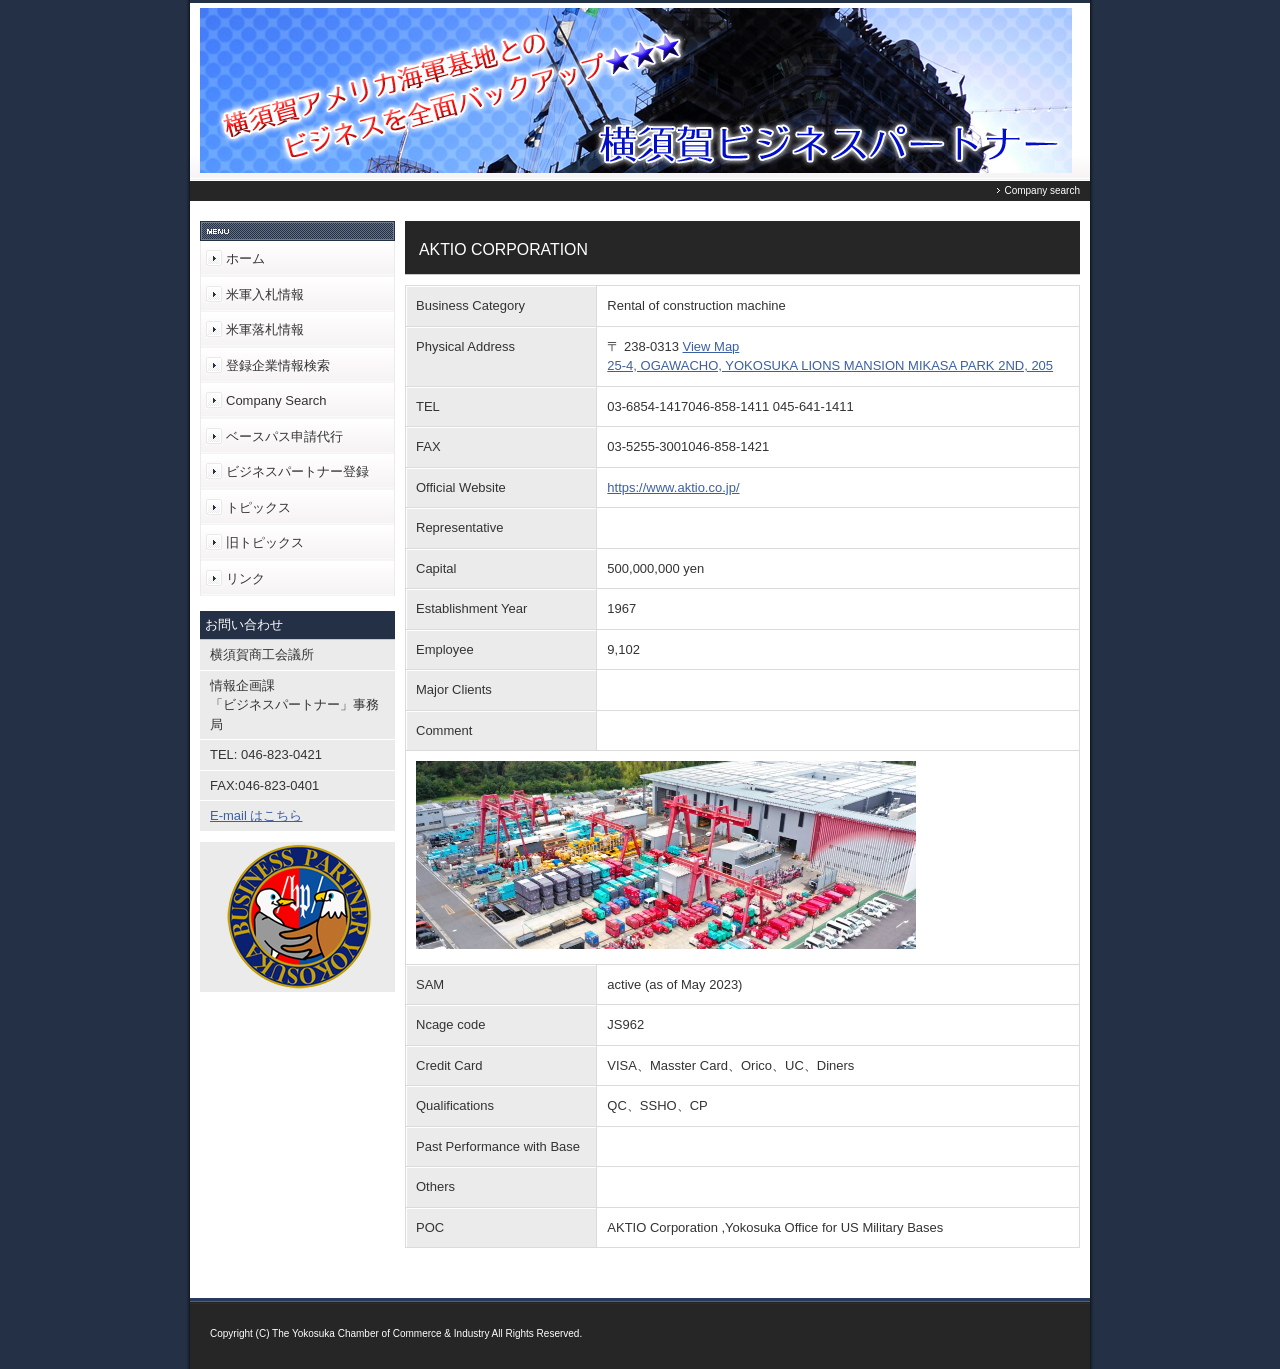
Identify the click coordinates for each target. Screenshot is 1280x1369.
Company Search (276, 400)
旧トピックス (265, 542)
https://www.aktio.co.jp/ (673, 487)
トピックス (258, 507)
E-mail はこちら (256, 815)
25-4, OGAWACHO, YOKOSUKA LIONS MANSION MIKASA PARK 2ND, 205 (830, 365)
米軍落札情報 (265, 329)
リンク (245, 578)
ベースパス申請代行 (284, 436)
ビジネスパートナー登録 (297, 471)
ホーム (245, 258)
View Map (711, 346)
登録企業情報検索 (278, 365)
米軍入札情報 (265, 294)
